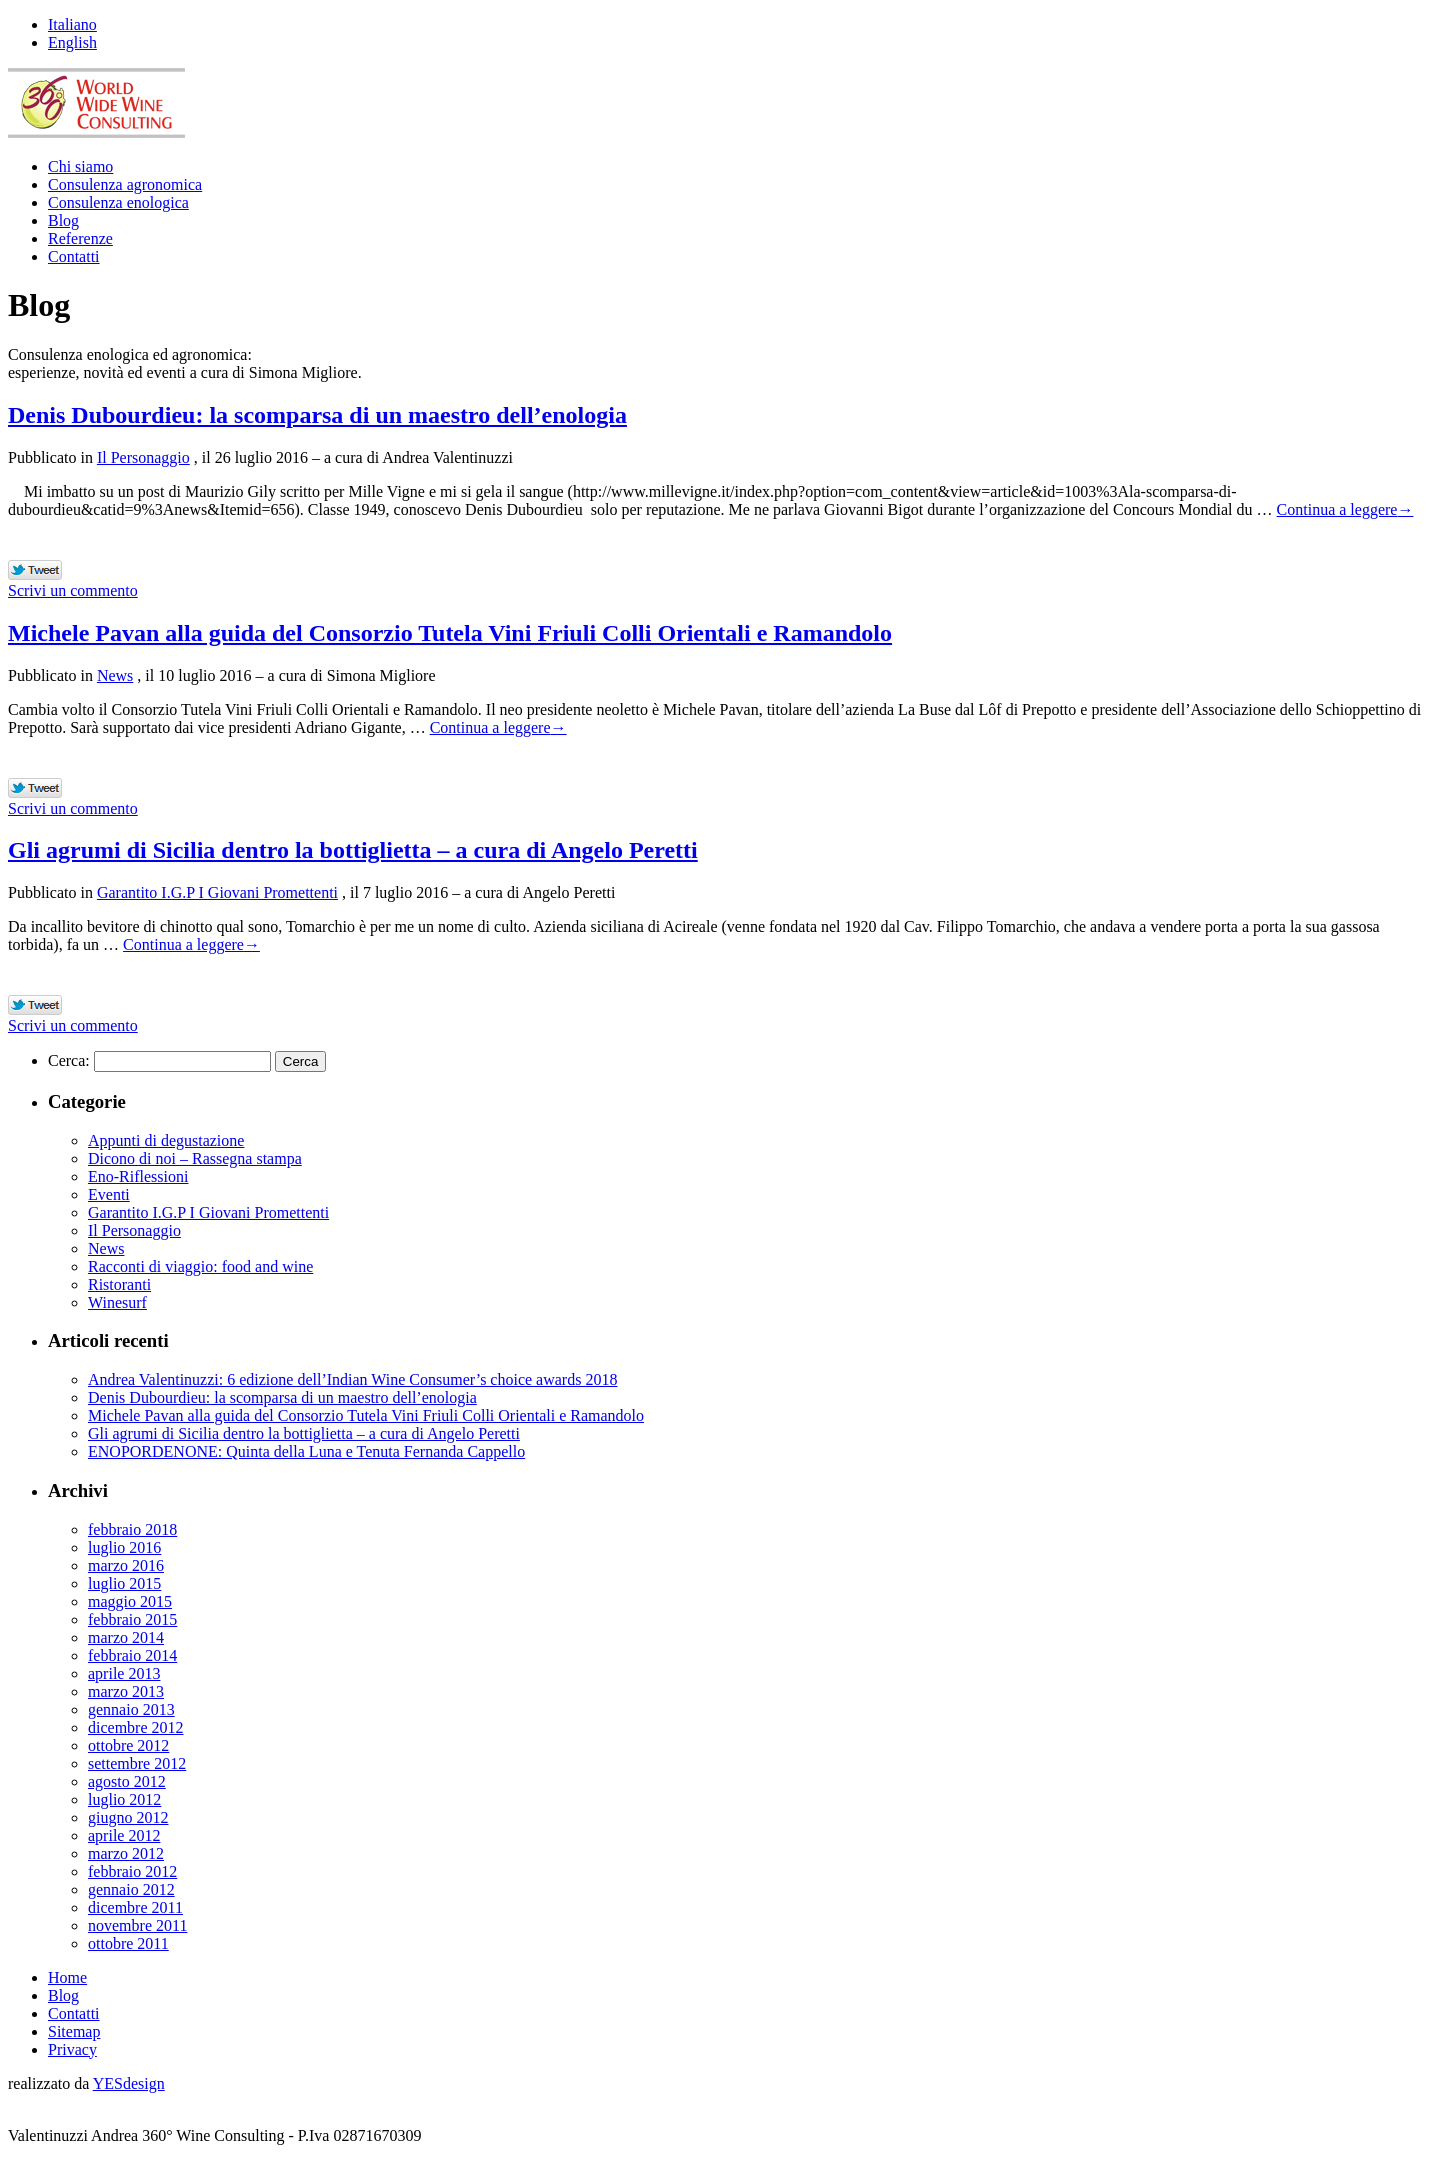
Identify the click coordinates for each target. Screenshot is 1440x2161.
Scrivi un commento (73, 590)
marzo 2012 (126, 1853)
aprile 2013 (124, 1673)
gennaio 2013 (131, 1709)
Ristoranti (119, 1284)
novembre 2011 (137, 1925)
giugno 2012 (128, 1817)
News (115, 675)
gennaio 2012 (131, 1889)
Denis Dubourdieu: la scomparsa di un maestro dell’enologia (317, 415)
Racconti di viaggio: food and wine (200, 1266)
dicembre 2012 (136, 1727)
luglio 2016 (124, 1547)
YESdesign (129, 2083)
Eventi (109, 1194)
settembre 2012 (137, 1763)
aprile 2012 (124, 1835)
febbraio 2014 (132, 1655)
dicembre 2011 (135, 1907)
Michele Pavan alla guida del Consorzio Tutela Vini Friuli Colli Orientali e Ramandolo (450, 633)
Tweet (35, 571)
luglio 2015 (124, 1583)
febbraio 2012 (132, 1871)
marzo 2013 (126, 1691)
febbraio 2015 (132, 1619)
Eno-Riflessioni (138, 1176)
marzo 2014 (126, 1637)
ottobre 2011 (128, 1943)
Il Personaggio (143, 457)
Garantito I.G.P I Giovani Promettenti (217, 892)
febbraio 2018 (132, 1529)
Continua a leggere (1345, 509)
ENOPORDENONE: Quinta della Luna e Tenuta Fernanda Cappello (306, 1451)
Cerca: (69, 1060)
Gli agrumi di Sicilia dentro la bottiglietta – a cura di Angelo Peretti (353, 850)
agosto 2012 (127, 1781)
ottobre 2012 (128, 1745)
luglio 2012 (124, 1799)
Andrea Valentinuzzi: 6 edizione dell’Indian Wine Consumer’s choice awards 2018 (352, 1379)
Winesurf (117, 1302)
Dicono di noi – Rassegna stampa (195, 1158)
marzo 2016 (126, 1565)
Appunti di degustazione (166, 1140)
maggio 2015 (130, 1601)
